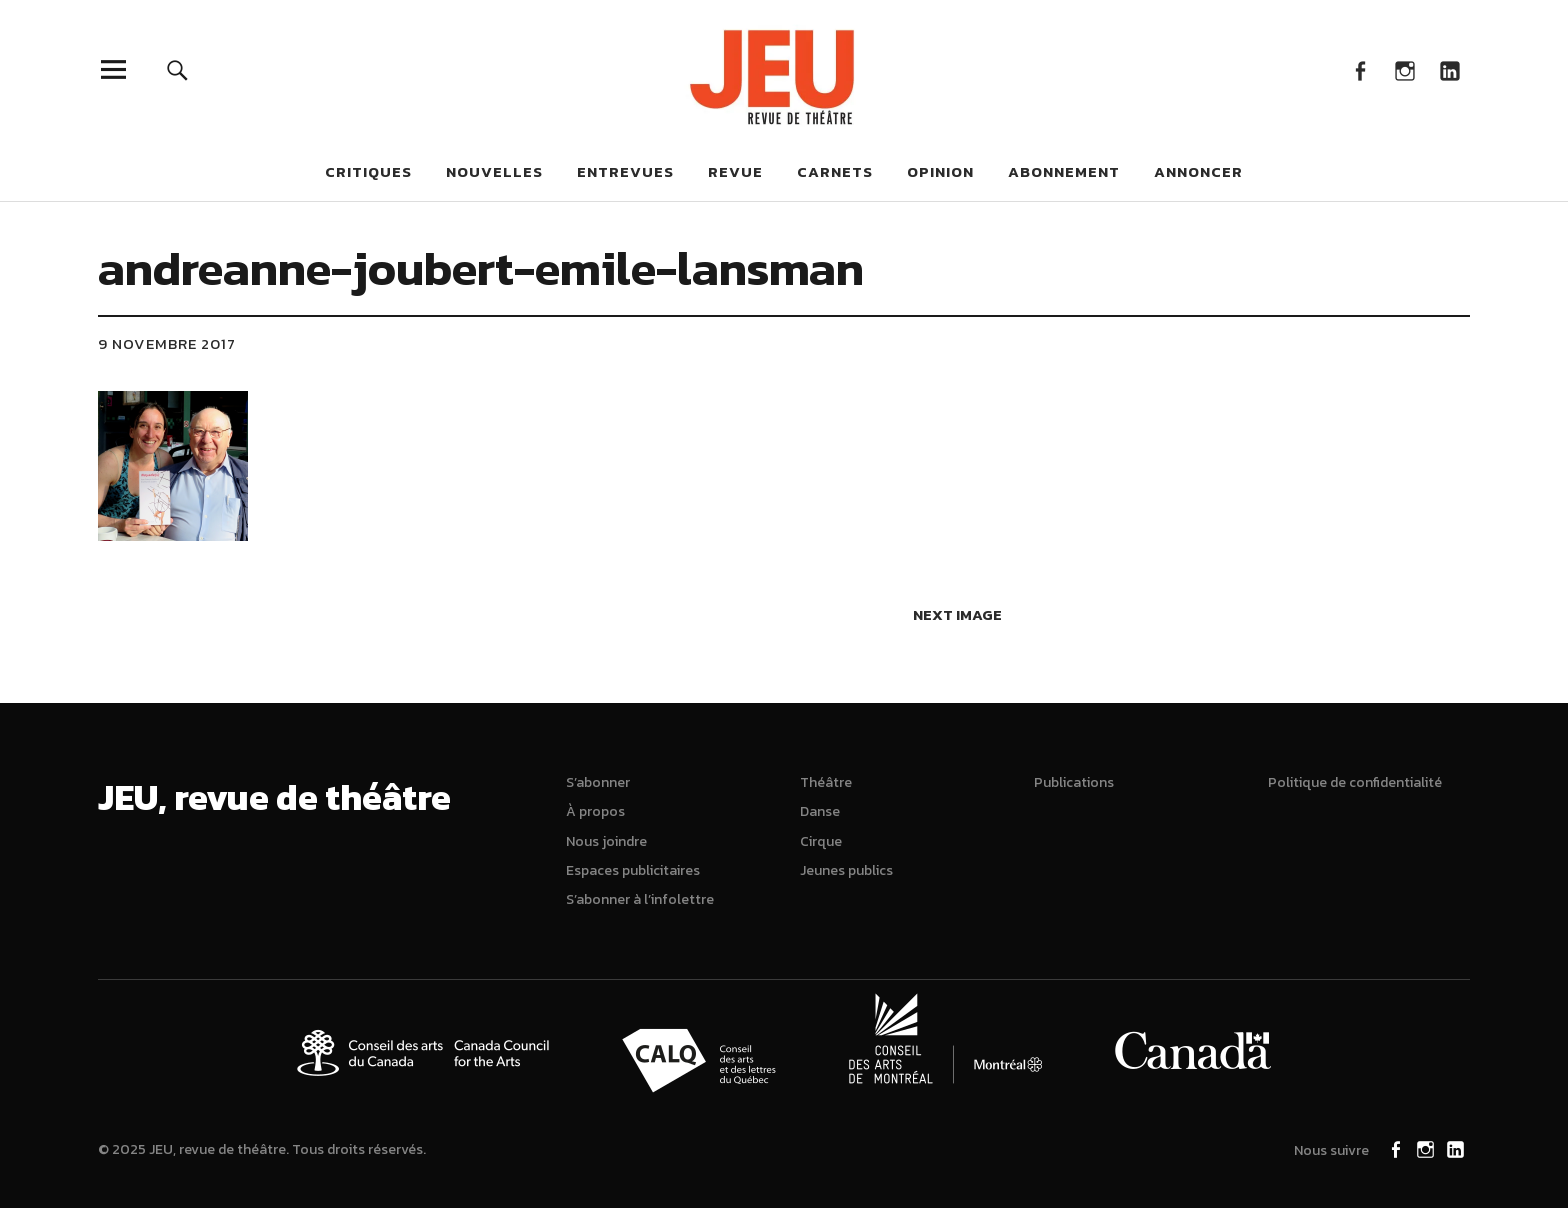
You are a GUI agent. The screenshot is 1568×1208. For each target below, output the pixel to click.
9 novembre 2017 (167, 343)
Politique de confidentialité (1355, 782)
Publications (1074, 782)
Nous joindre (606, 841)
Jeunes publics (846, 870)
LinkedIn (1449, 69)
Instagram (1404, 69)
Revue (735, 171)
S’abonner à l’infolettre (640, 899)
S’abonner (598, 782)
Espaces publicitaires (633, 870)
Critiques (368, 171)
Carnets (835, 171)
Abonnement (1064, 171)
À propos (595, 811)
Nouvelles (494, 171)
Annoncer (1198, 171)
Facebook (1359, 69)
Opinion (940, 171)
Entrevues (625, 171)
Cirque (821, 841)
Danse (820, 811)
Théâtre (826, 782)
